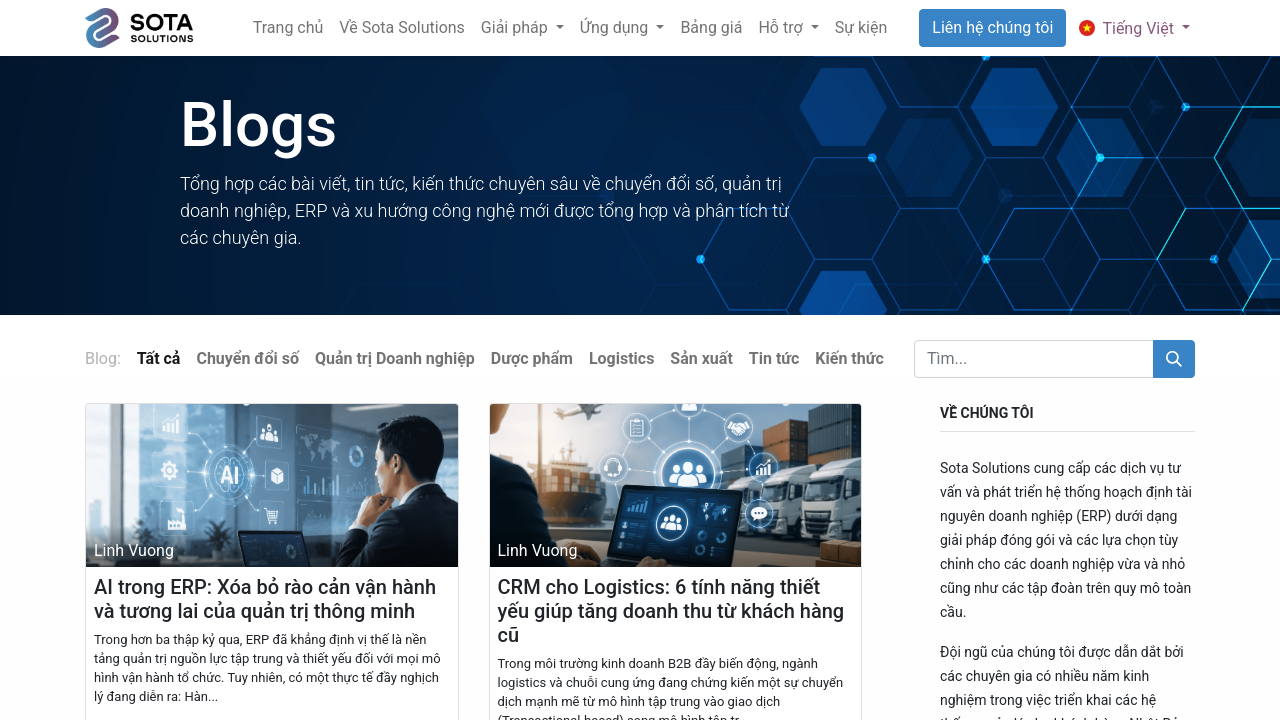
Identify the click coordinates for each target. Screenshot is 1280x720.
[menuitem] (288, 28)
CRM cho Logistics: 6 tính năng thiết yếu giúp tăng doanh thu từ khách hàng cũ (671, 611)
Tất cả (159, 358)
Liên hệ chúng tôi (992, 27)
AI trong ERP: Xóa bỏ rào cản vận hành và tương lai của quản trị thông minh (265, 599)
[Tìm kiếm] (1174, 359)
